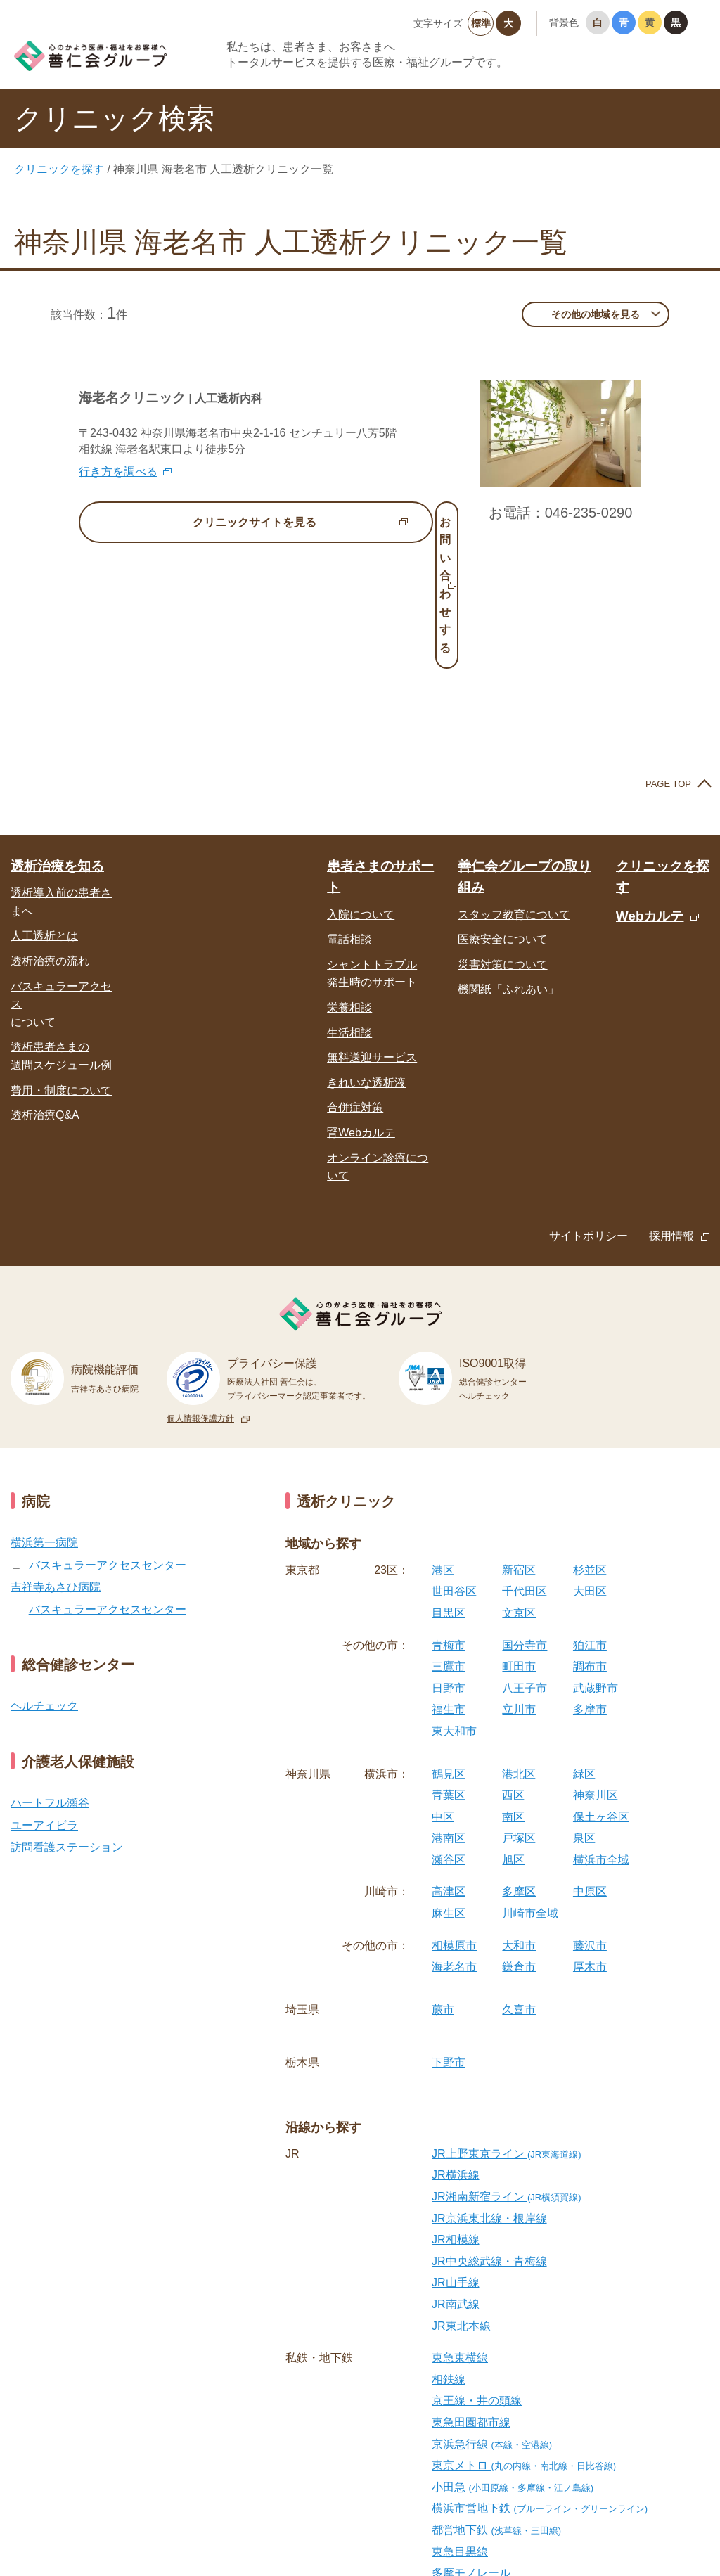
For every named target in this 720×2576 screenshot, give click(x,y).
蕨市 (443, 1884)
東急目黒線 (460, 2425)
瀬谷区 (448, 1734)
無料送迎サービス (372, 931)
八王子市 (524, 1562)
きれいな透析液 (366, 957)
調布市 (590, 1540)
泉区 (584, 1712)
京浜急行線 (492, 2318)
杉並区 (590, 1444)
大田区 (590, 1465)
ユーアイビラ (44, 1699)
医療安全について (503, 813)
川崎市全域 (530, 1787)
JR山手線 (456, 2156)
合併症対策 (355, 981)
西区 (513, 1669)
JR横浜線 (456, 2049)
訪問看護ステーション (67, 1721)
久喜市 (519, 1884)
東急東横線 (460, 2232)
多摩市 (590, 1583)
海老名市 (454, 1841)
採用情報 (671, 1110)
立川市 (519, 1583)
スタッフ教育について (514, 789)
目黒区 (448, 1487)
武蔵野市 (595, 1562)
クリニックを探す (59, 169)
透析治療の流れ (50, 835)
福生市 (448, 1583)
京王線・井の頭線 (477, 2275)
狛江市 (590, 1519)
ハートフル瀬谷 (50, 1677)
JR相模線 (456, 2114)
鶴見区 (448, 1647)
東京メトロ (524, 2339)
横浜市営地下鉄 (540, 2382)
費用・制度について (61, 964)
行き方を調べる (118, 472)
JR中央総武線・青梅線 (489, 2135)
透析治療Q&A (45, 989)
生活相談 (349, 906)
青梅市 (448, 1519)
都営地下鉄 (496, 2404)
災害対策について (503, 839)
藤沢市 (590, 1820)
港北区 (519, 1647)
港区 (443, 1444)
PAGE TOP (668, 658)
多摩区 (519, 1765)
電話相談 (349, 813)
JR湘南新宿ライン (506, 2071)
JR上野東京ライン (506, 2028)
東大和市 (454, 1605)
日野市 (448, 1562)
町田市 (519, 1540)
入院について (360, 789)
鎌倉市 (519, 1841)
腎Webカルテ (361, 1007)
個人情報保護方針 (200, 1292)
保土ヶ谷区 (601, 1691)
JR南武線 (456, 2178)
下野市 (448, 1936)
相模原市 (454, 1820)
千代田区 (524, 1465)
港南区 (448, 1712)
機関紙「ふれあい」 (508, 863)
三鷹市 (448, 1540)
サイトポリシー (588, 1110)
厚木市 (590, 1841)
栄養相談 (349, 881)
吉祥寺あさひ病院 (56, 1461)
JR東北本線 (461, 2199)
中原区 (590, 1765)
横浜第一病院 (44, 1417)
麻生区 (448, 1787)
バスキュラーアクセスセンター (107, 1438)
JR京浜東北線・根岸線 (489, 2092)
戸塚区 (519, 1712)
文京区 (519, 1487)
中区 (443, 1691)
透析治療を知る (57, 740)
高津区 (448, 1765)
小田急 (512, 2361)
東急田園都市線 (471, 2296)
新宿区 (519, 1444)
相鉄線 (448, 2254)
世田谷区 (454, 1465)
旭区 (513, 1734)
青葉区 (448, 1669)
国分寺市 (524, 1519)
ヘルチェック (44, 1580)
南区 (513, 1691)
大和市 (519, 1820)
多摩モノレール (471, 2447)
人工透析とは (44, 810)
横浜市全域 (601, 1734)
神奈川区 (595, 1669)
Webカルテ (650, 790)
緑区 (584, 1647)
